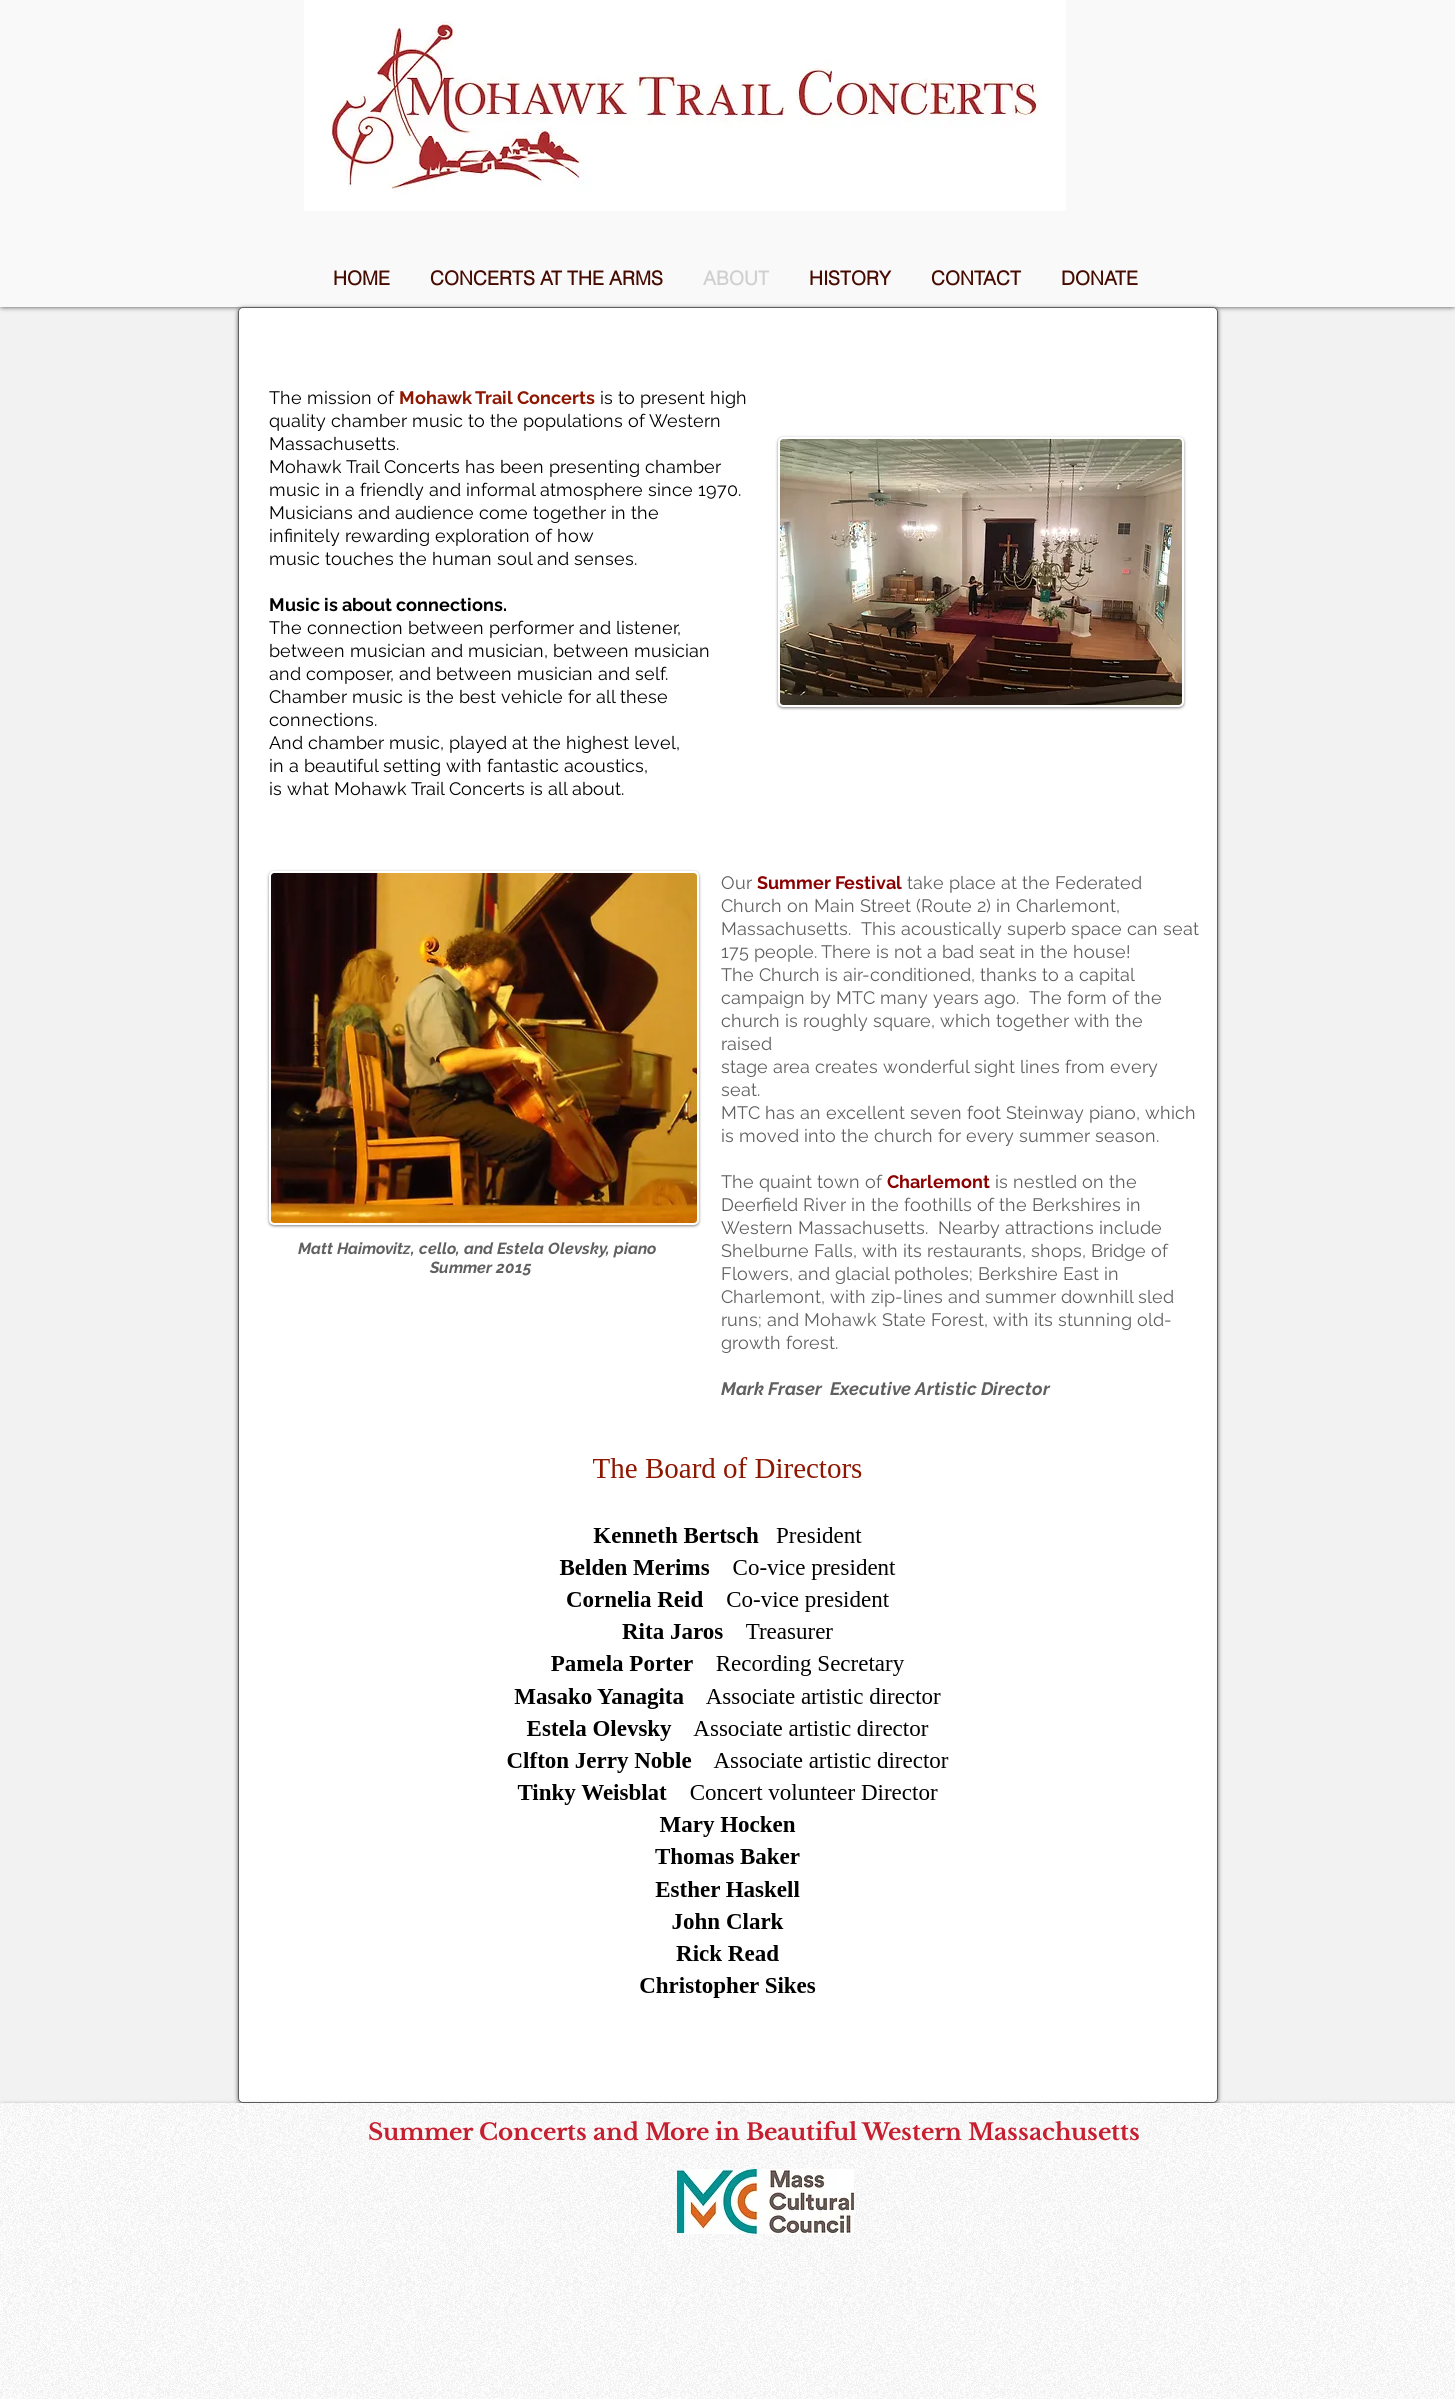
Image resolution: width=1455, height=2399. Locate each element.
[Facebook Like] (765, 2260)
